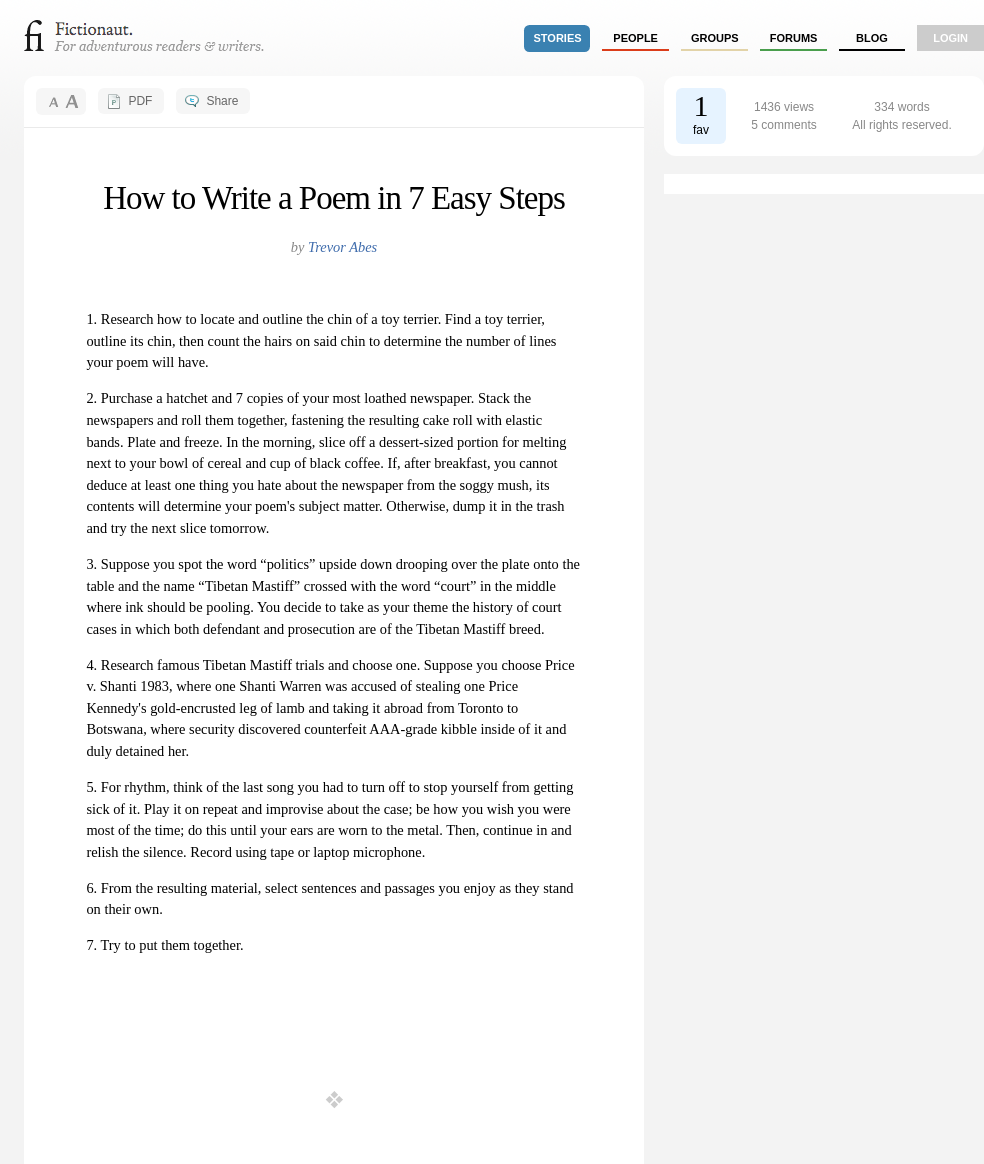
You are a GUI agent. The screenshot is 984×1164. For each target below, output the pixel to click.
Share (222, 101)
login (950, 38)
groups (715, 38)
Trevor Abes (342, 247)
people (635, 38)
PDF (140, 101)
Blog (872, 38)
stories (558, 38)
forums (794, 38)
